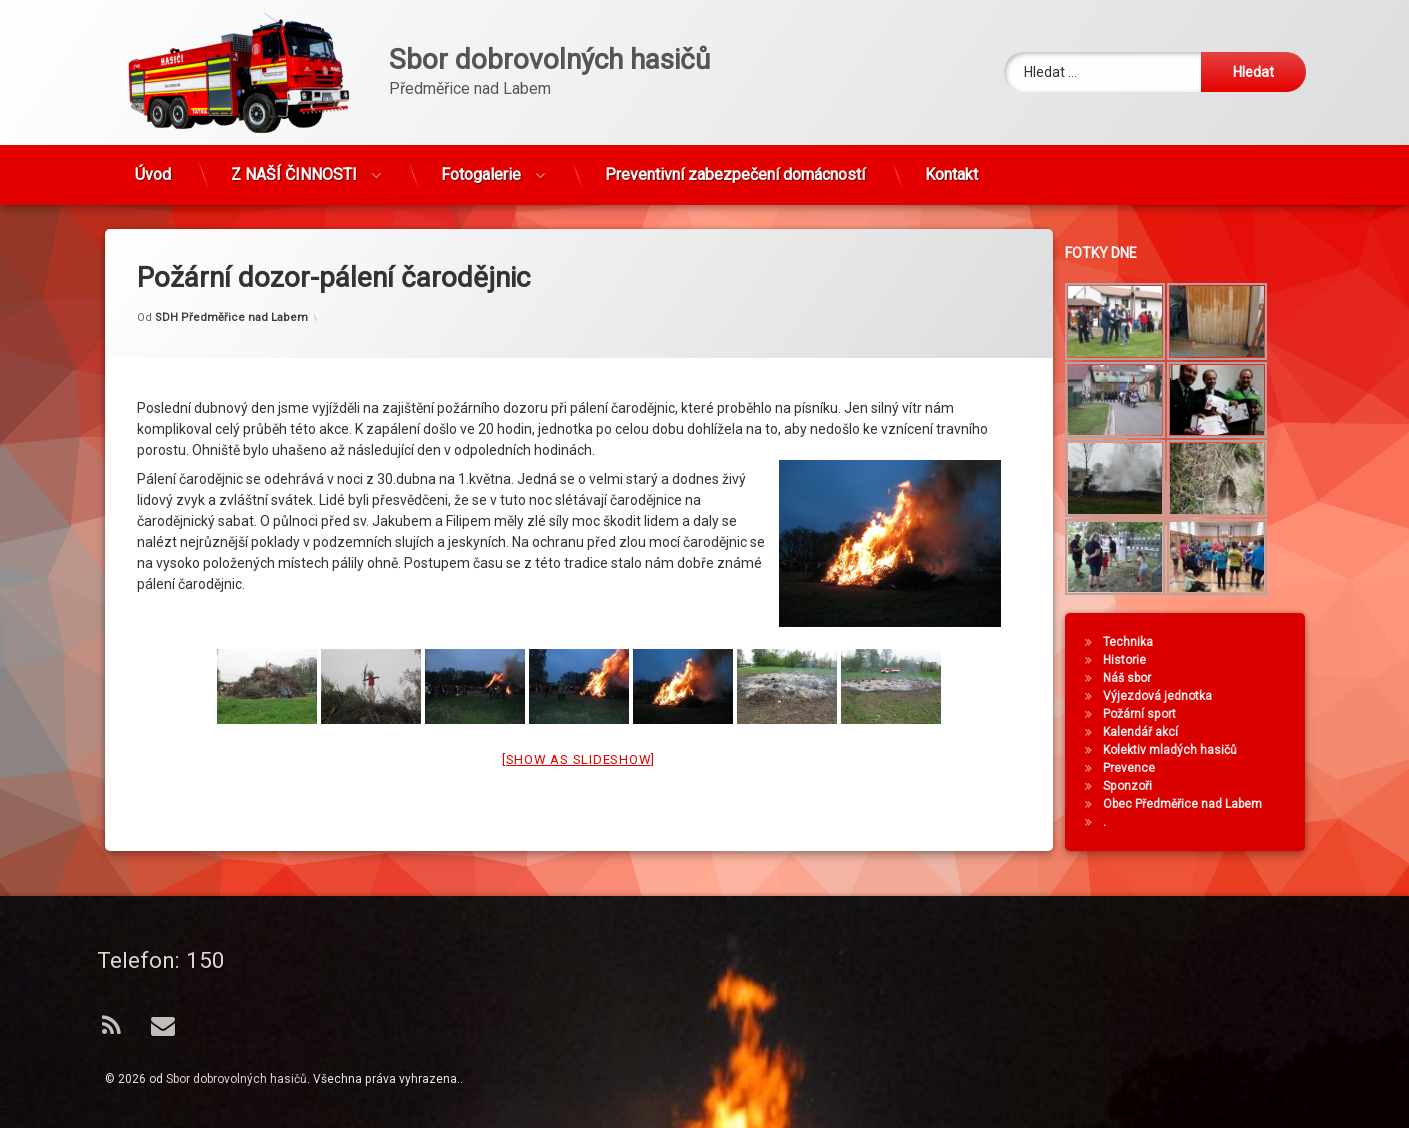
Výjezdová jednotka (1167, 696)
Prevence (1139, 768)
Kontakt (951, 166)
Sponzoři (1137, 786)
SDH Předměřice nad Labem (231, 292)
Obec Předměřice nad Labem (1192, 804)
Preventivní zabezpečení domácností (735, 166)
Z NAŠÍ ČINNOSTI (294, 166)
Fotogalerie (481, 166)
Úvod (153, 166)
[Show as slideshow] (578, 734)
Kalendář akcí (1150, 732)
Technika (1138, 642)
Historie (1134, 660)
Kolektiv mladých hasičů (1180, 750)
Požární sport (1149, 714)
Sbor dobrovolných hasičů (236, 1079)
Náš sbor (1137, 678)
